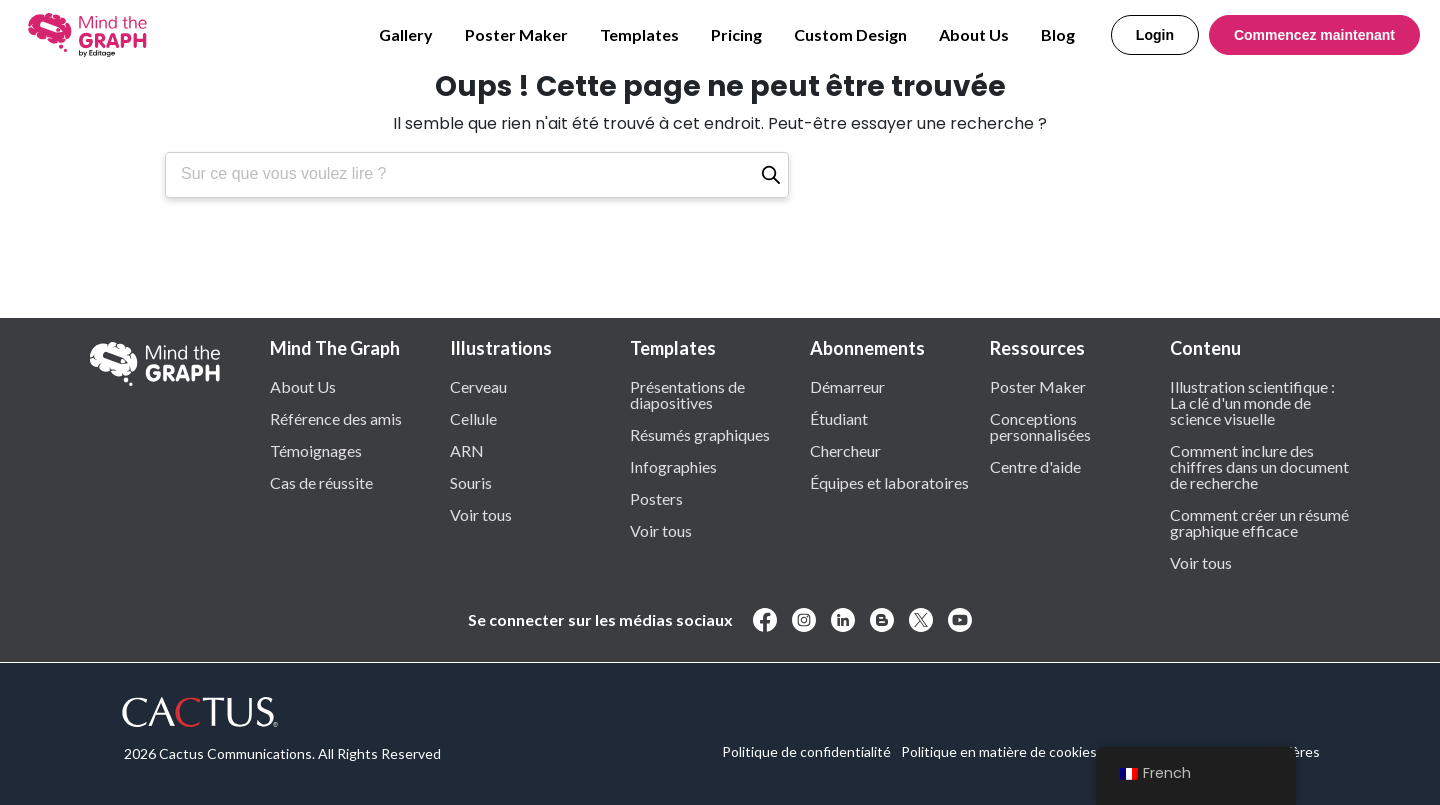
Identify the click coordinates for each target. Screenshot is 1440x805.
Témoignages (316, 450)
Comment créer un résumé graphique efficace (1259, 522)
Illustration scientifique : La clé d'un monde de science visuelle (1252, 402)
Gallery (406, 34)
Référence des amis (336, 418)
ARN (467, 450)
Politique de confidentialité (806, 751)
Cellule (473, 418)
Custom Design (850, 34)
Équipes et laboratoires (889, 482)
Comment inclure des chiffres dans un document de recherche (1259, 466)
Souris (471, 482)
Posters (656, 498)
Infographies (673, 466)
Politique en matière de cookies (999, 751)
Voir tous (481, 514)
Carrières (1291, 751)
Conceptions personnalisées (1040, 426)
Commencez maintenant (1314, 35)
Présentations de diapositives (687, 394)
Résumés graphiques (700, 434)
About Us (974, 34)
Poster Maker (516, 34)
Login (1155, 35)
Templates (639, 34)
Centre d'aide (1035, 466)
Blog (1058, 34)
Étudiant (839, 418)
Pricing (736, 34)
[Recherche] (771, 175)
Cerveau (478, 386)
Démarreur (847, 386)
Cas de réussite (321, 482)
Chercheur (845, 450)
